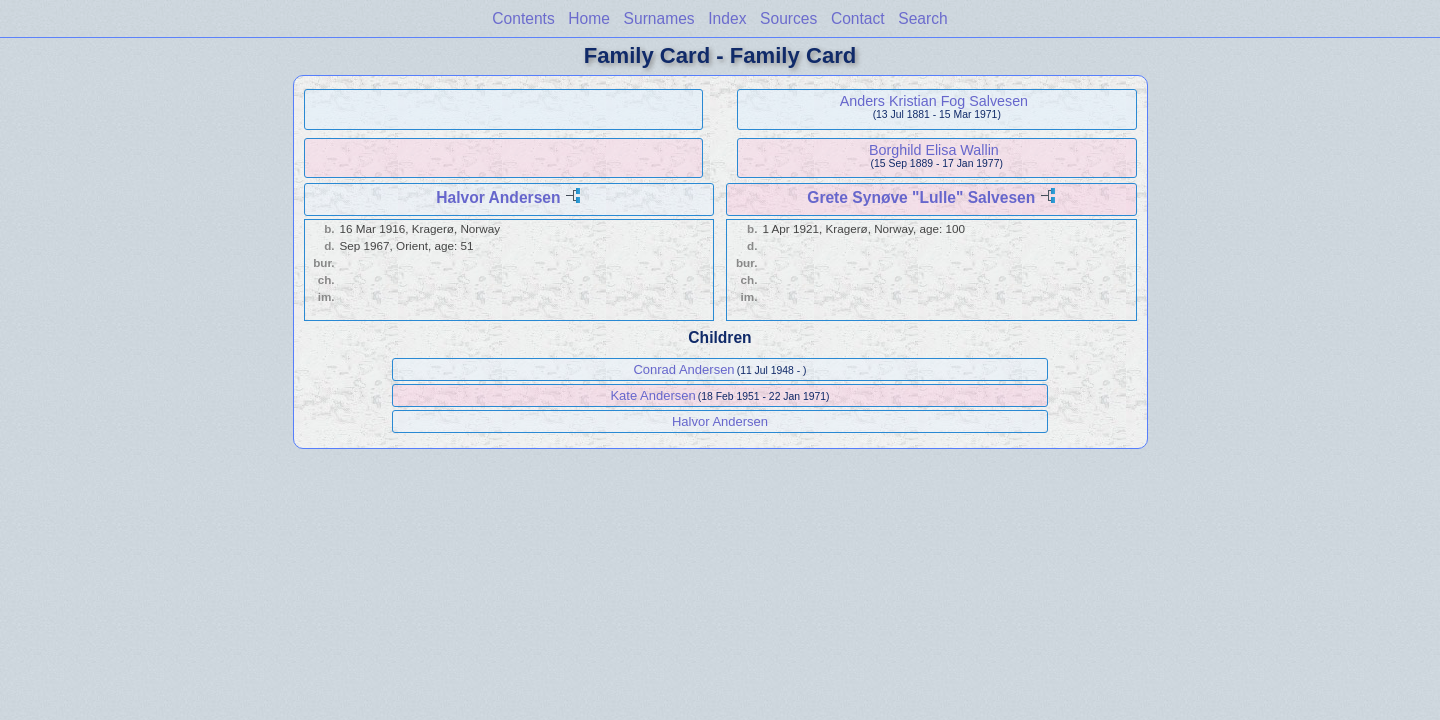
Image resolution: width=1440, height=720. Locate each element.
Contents (523, 18)
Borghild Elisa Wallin (934, 150)
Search (922, 18)
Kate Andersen (652, 395)
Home (589, 18)
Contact (858, 18)
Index (727, 18)
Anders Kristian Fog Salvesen (934, 101)
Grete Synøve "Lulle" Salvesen (921, 197)
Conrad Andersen (683, 369)
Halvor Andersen (498, 197)
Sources (788, 18)
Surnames (659, 18)
